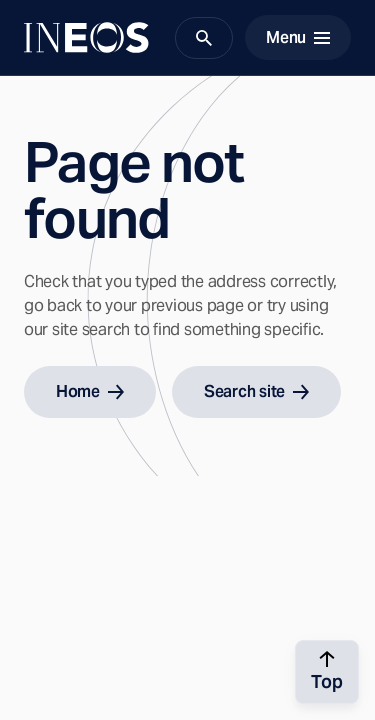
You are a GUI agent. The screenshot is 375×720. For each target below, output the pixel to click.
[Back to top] (327, 672)
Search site (256, 391)
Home (90, 391)
